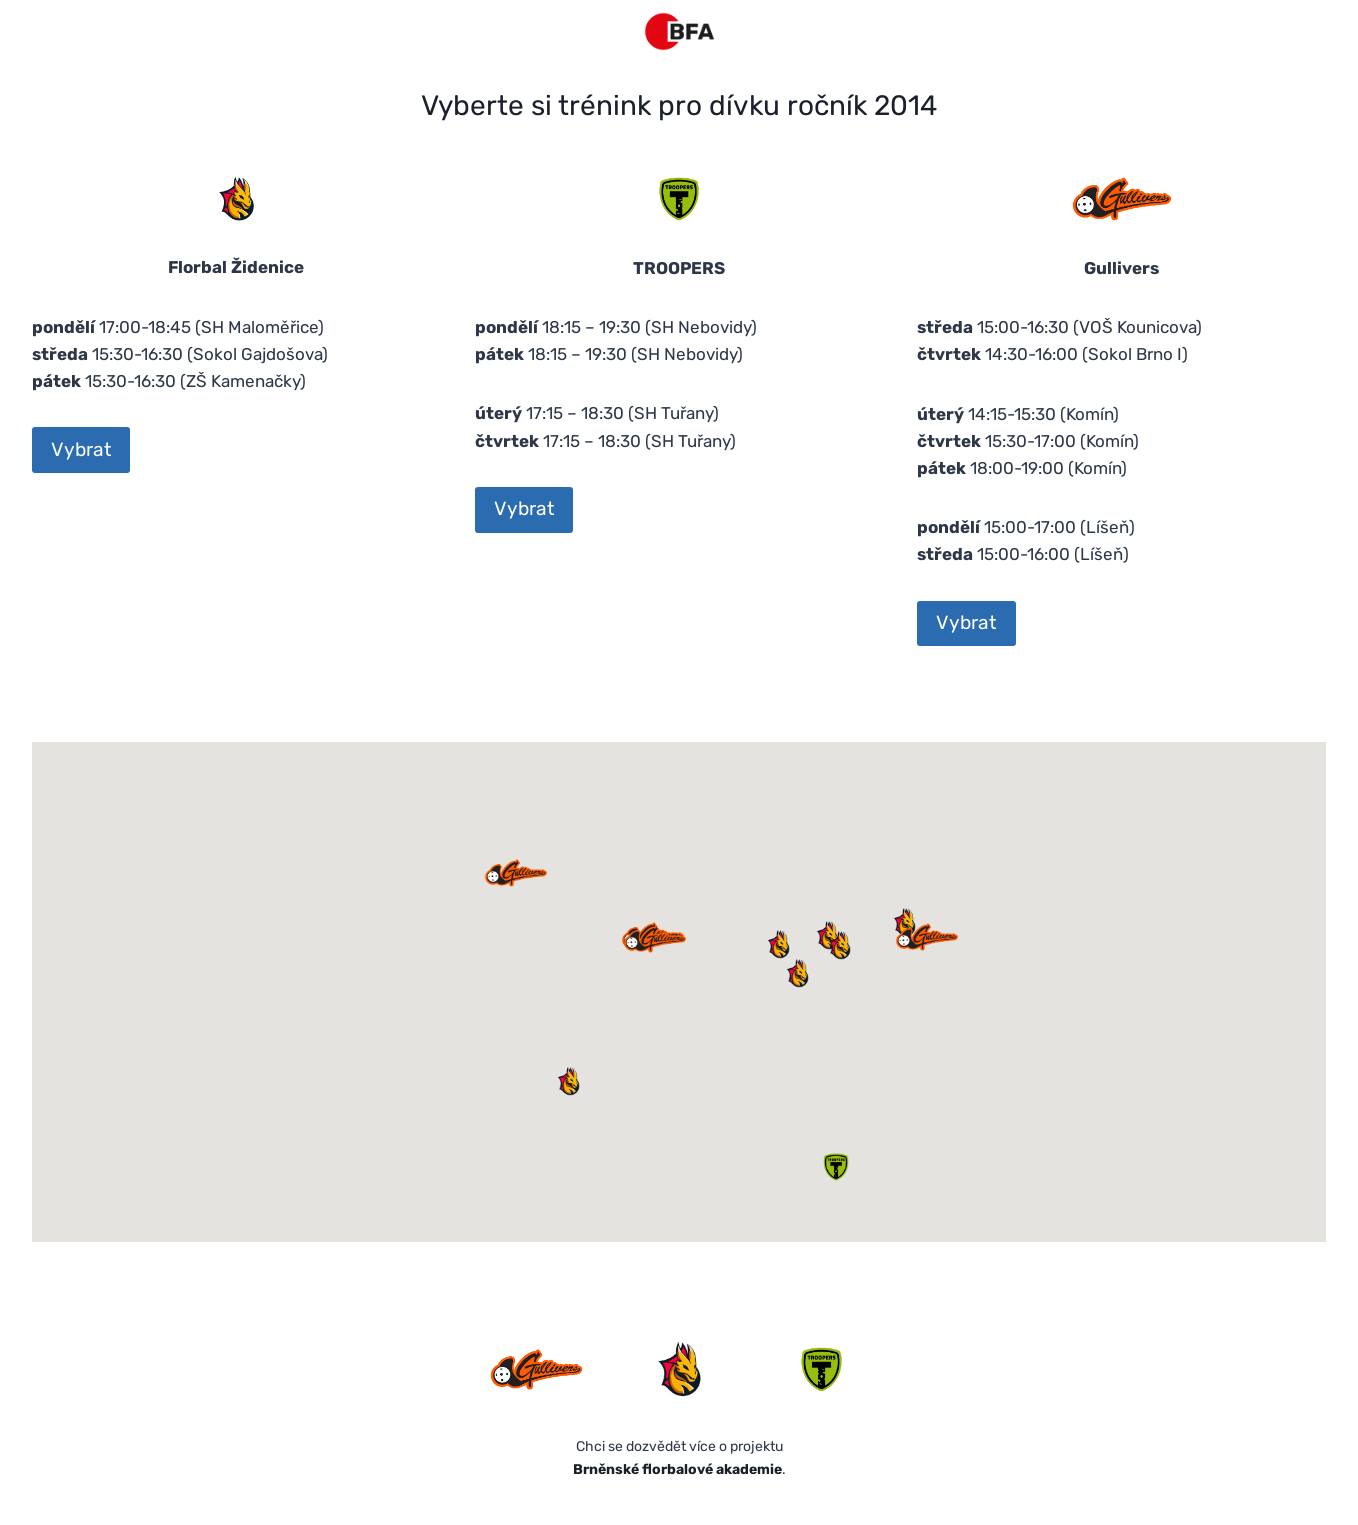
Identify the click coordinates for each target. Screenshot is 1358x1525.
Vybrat (81, 449)
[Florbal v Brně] (679, 31)
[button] (839, 945)
